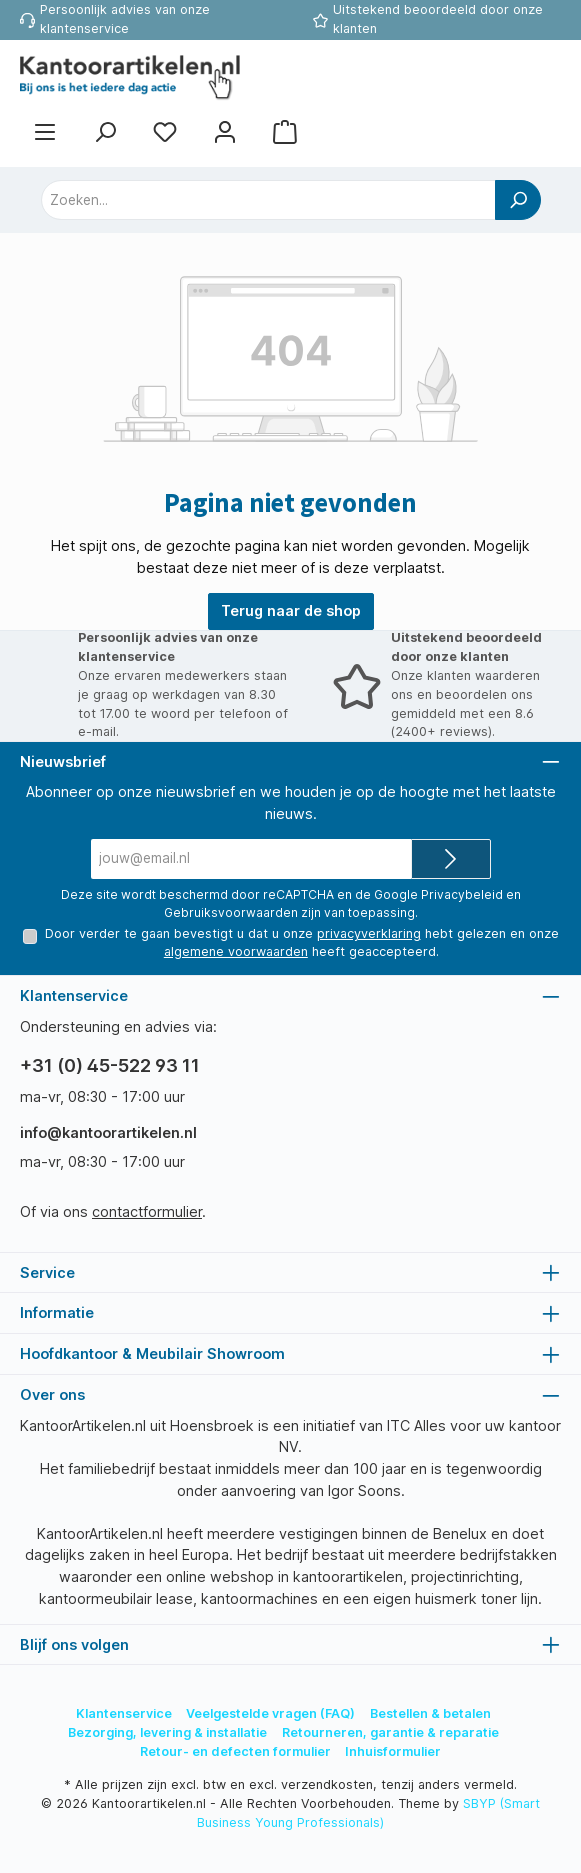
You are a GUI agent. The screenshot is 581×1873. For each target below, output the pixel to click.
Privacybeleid (462, 894)
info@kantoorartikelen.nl (108, 1132)
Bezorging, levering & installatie (167, 1732)
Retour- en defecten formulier (235, 1751)
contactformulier (147, 1211)
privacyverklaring (368, 933)
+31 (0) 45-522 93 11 (110, 1065)
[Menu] (45, 131)
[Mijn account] (225, 131)
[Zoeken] (105, 131)
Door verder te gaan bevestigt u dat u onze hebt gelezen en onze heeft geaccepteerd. (301, 942)
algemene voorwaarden (236, 951)
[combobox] (268, 200)
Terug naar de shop (291, 610)
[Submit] (451, 859)
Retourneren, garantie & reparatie (390, 1732)
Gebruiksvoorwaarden (231, 912)
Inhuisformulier (393, 1751)
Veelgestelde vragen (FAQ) (270, 1713)
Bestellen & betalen (430, 1713)
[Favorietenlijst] (165, 131)
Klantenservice (124, 1713)
